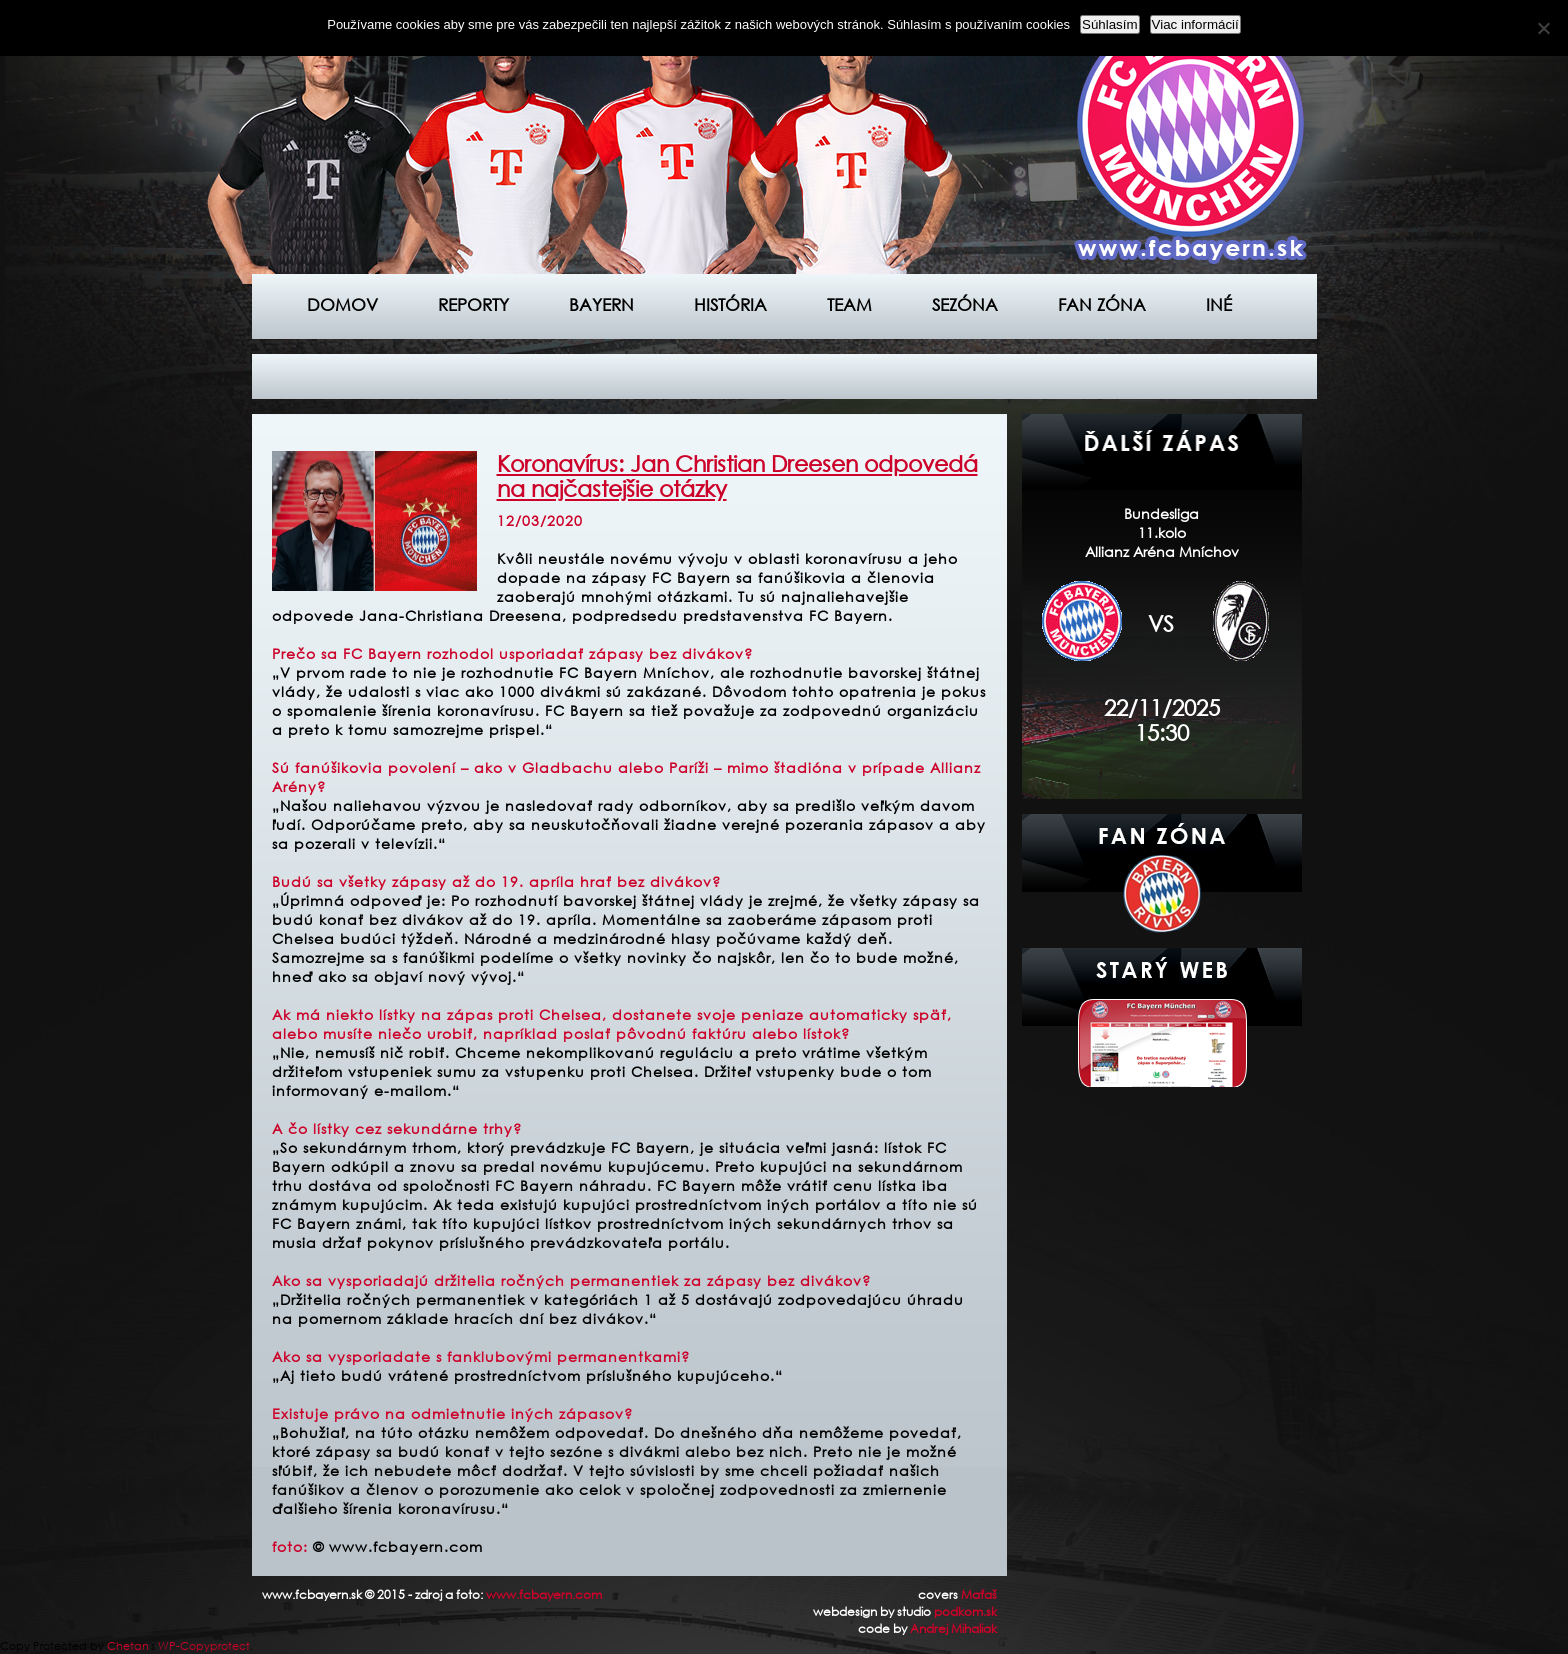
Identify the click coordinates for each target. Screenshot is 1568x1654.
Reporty (473, 304)
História (730, 304)
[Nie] (1543, 28)
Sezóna (965, 304)
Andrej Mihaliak (953, 1628)
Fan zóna (1102, 304)
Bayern (601, 304)
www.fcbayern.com (544, 1594)
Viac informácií (1195, 24)
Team (849, 304)
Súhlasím (1110, 24)
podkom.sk (965, 1611)
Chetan (128, 1646)
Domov (342, 304)
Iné (1219, 304)
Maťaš (979, 1594)
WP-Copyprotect (204, 1646)
